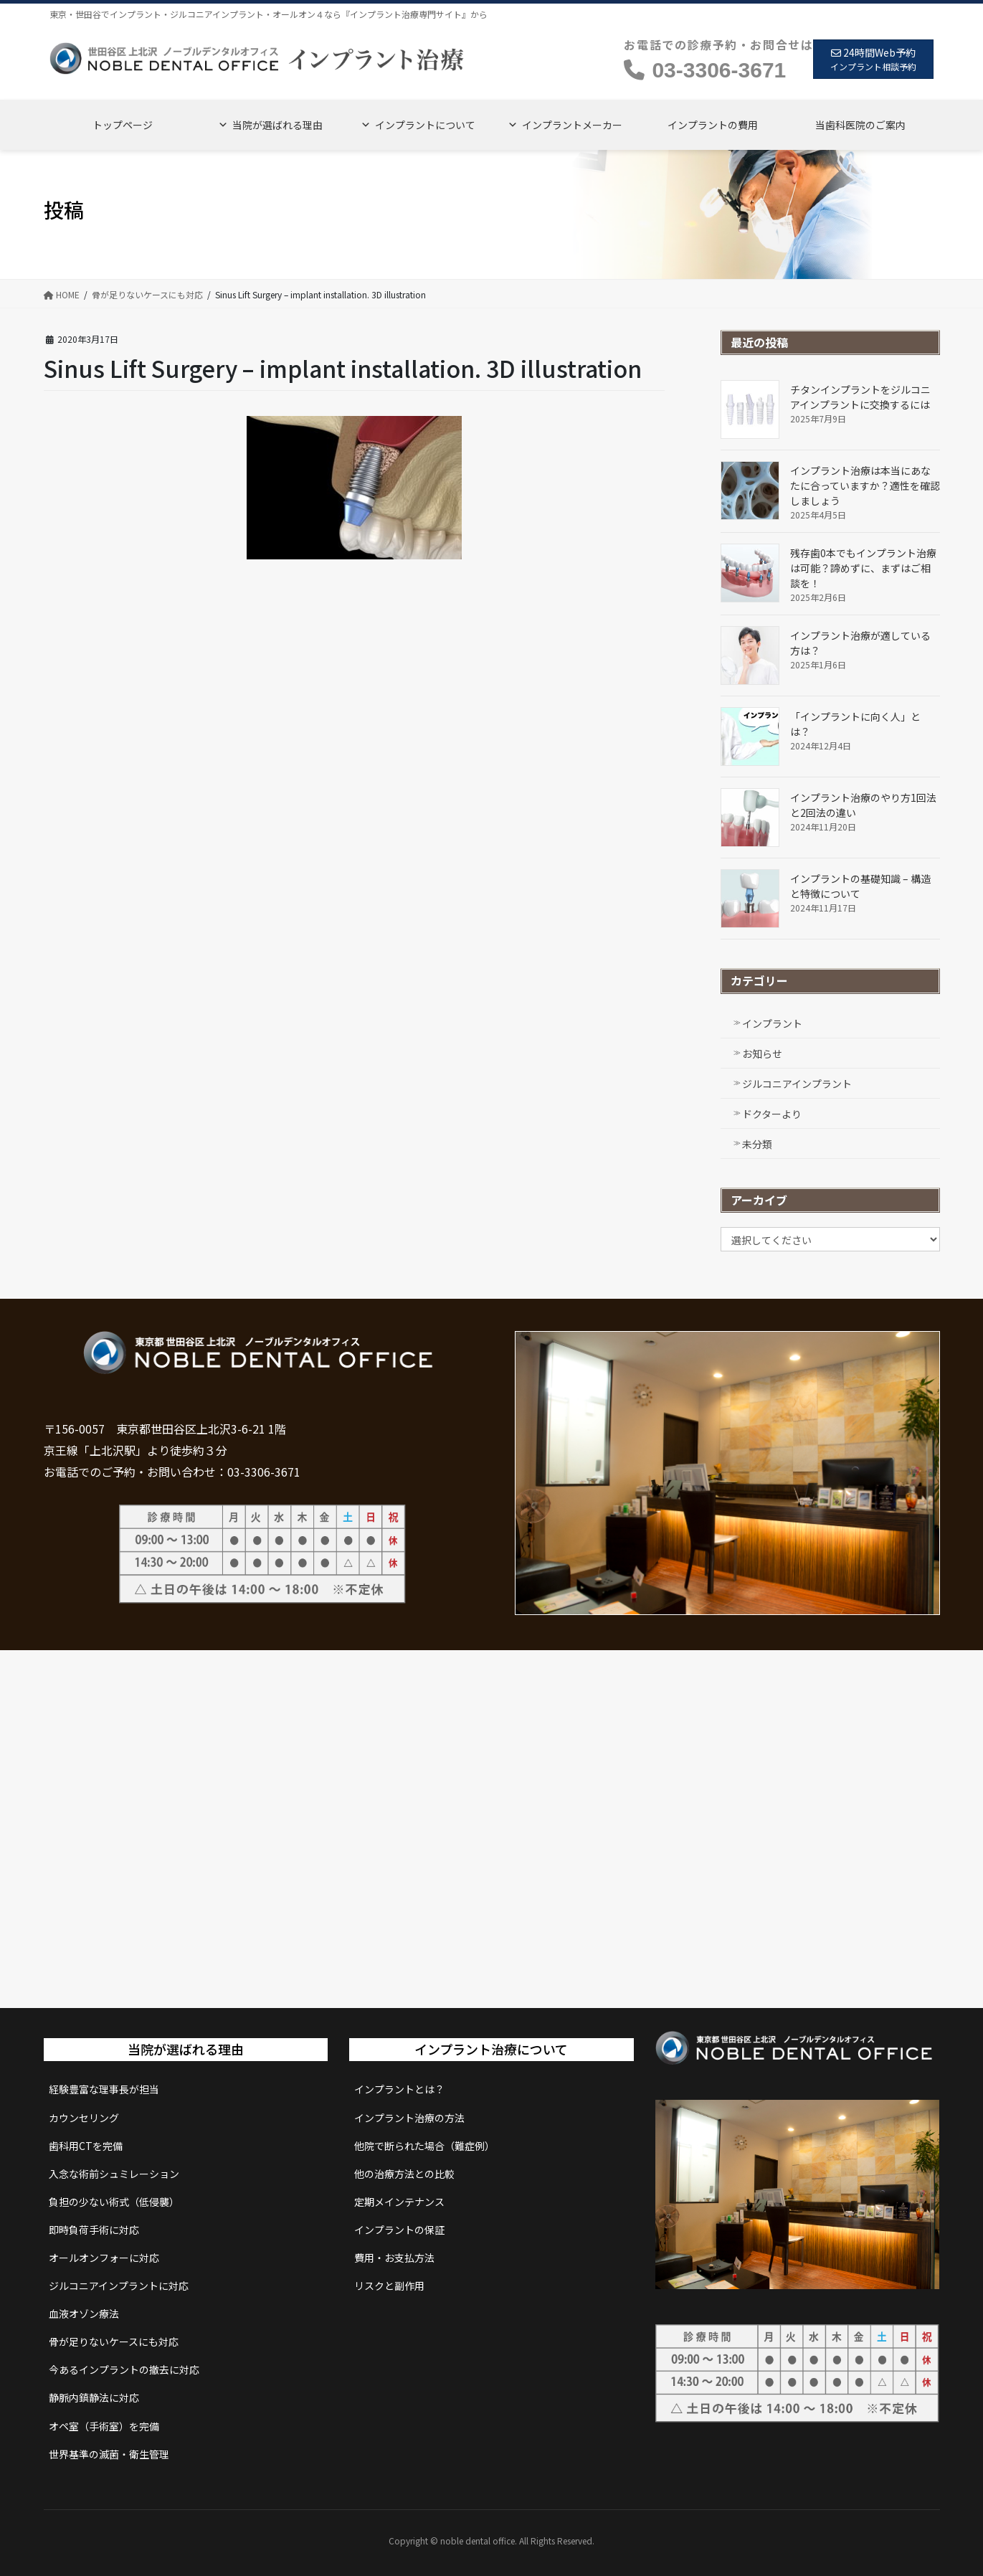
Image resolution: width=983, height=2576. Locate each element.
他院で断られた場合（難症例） (424, 2146)
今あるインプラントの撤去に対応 (124, 2369)
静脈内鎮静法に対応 (94, 2397)
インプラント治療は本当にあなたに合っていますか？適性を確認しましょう (865, 485)
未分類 (757, 1144)
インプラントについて (425, 125)
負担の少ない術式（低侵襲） (114, 2201)
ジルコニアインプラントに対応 (119, 2285)
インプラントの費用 (713, 125)
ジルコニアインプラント (797, 1083)
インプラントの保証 (399, 2229)
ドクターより (772, 1114)
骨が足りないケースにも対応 (114, 2341)
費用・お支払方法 (394, 2257)
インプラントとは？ (399, 2089)
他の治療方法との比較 (404, 2174)
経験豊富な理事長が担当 (104, 2089)
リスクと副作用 (389, 2285)
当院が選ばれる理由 (277, 125)
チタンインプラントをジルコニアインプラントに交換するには (860, 397)
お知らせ (762, 1053)
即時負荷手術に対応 (94, 2229)
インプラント (772, 1023)
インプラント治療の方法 (409, 2118)
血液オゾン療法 (84, 2313)
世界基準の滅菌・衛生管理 (109, 2454)
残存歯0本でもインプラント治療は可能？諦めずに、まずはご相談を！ (863, 568)
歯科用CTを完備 (86, 2146)
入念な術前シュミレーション (114, 2174)
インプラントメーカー (572, 125)
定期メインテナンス (399, 2201)
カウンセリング (84, 2118)
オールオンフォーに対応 (104, 2257)
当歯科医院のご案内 (860, 125)
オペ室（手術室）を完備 (104, 2426)
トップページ (122, 125)
